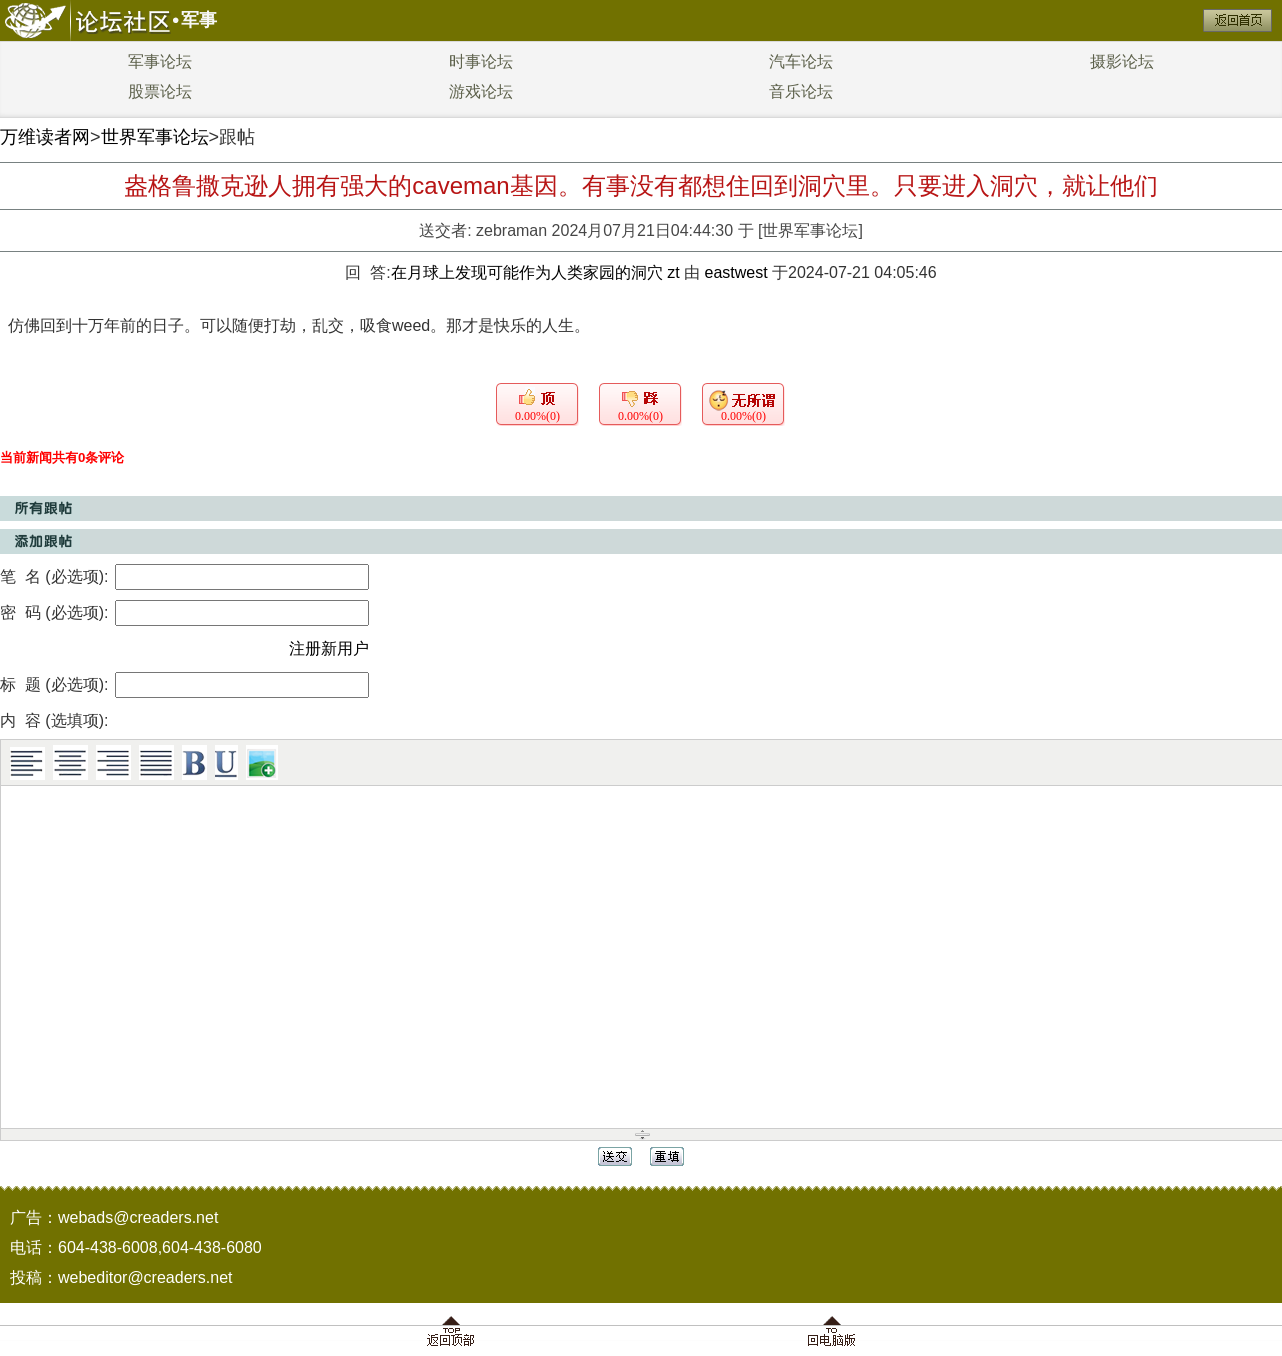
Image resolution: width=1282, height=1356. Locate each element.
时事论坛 (481, 61)
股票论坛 (160, 91)
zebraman (511, 230)
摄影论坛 (1122, 61)
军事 (199, 20)
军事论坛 (160, 61)
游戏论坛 (481, 91)
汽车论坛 (801, 61)
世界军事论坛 (155, 137)
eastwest (735, 272)
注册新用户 (329, 648)
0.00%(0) (537, 416)
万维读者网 (45, 137)
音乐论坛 (801, 91)
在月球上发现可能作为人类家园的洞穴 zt (537, 272)
